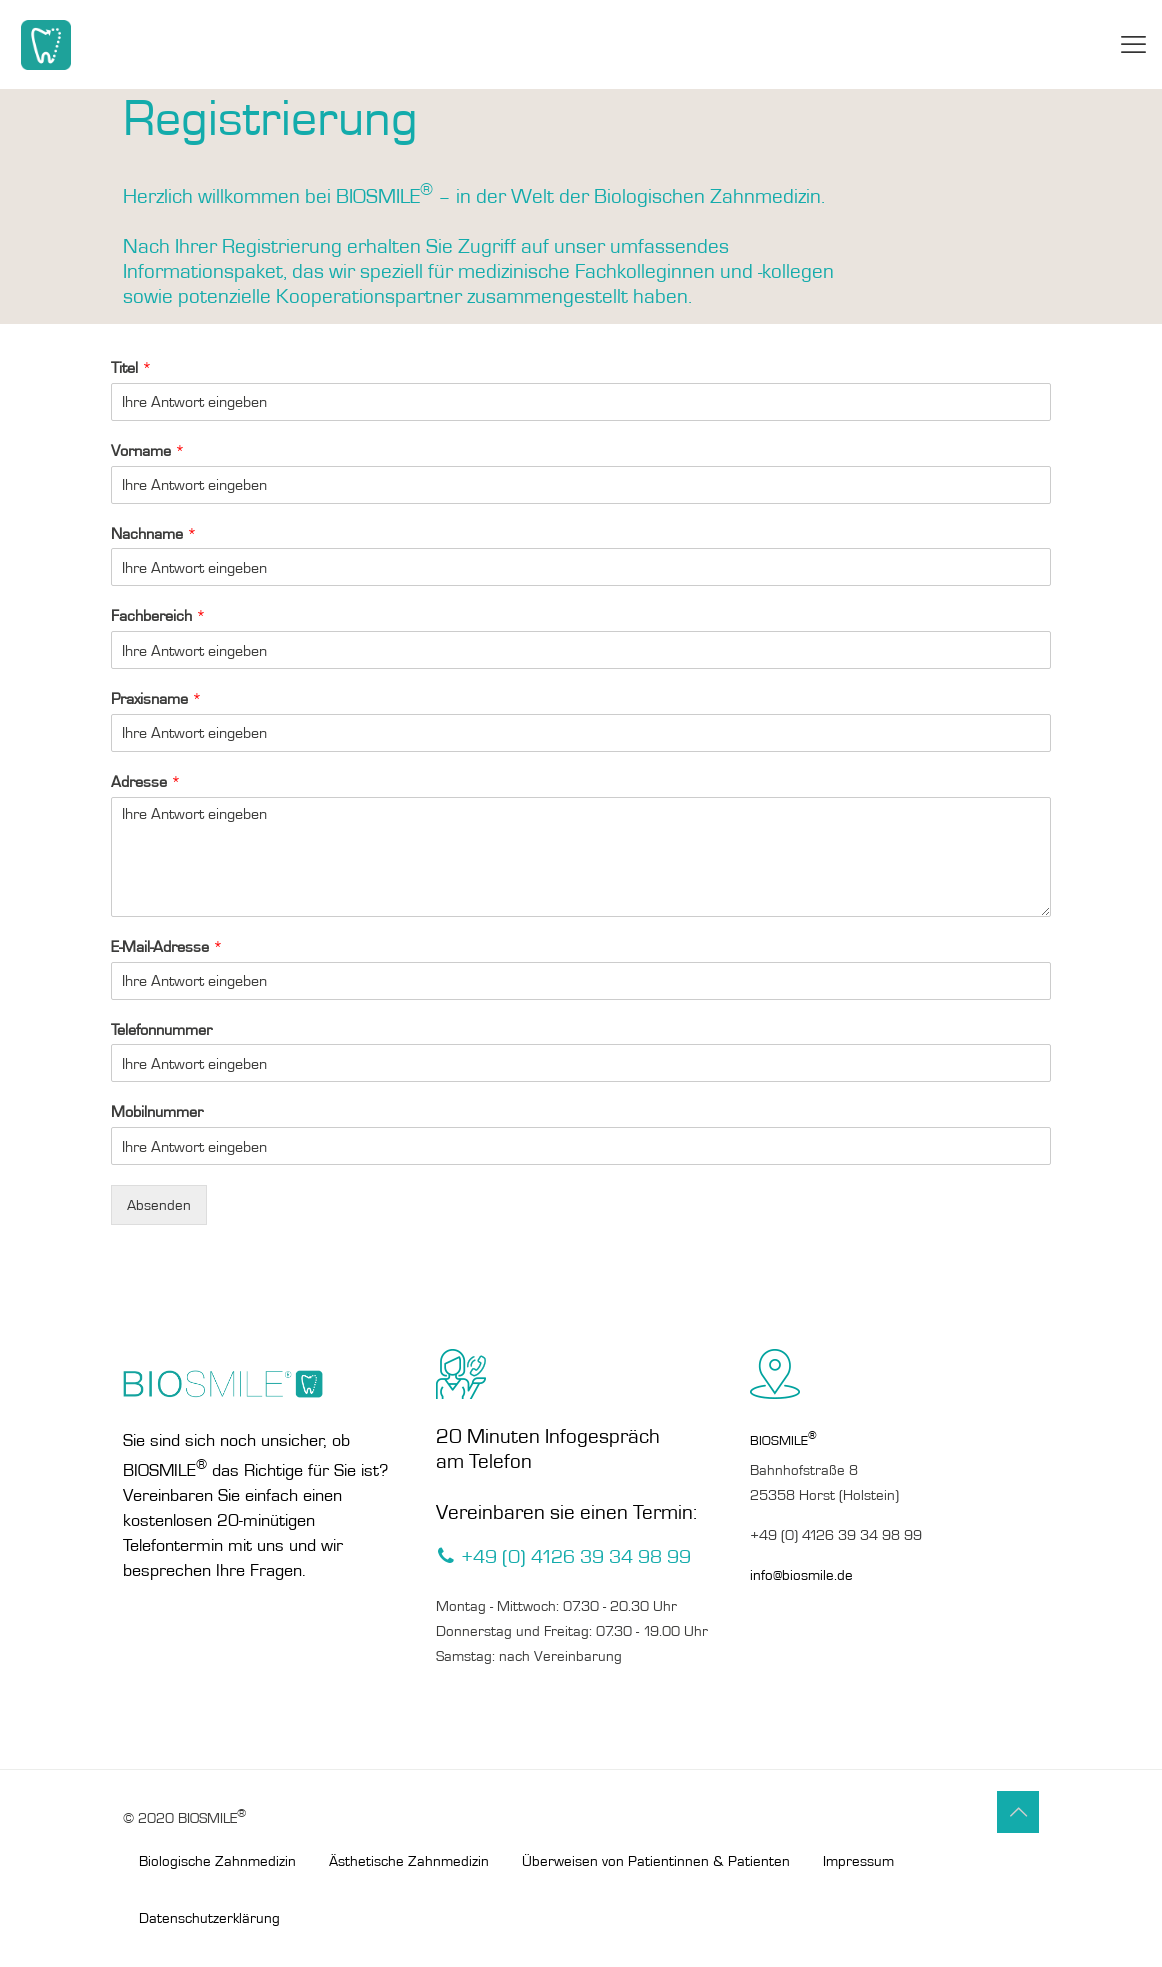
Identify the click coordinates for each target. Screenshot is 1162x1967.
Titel (131, 367)
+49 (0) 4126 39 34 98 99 (836, 1535)
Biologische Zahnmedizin (217, 1861)
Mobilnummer (157, 1111)
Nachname (154, 533)
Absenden (159, 1205)
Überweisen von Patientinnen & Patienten (656, 1861)
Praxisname (156, 698)
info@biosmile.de (801, 1575)
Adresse (146, 781)
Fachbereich (158, 615)
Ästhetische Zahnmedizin (409, 1861)
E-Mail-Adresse (167, 946)
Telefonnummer (161, 1029)
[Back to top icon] (1018, 1812)
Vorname (148, 450)
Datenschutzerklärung (209, 1918)
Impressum (858, 1861)
